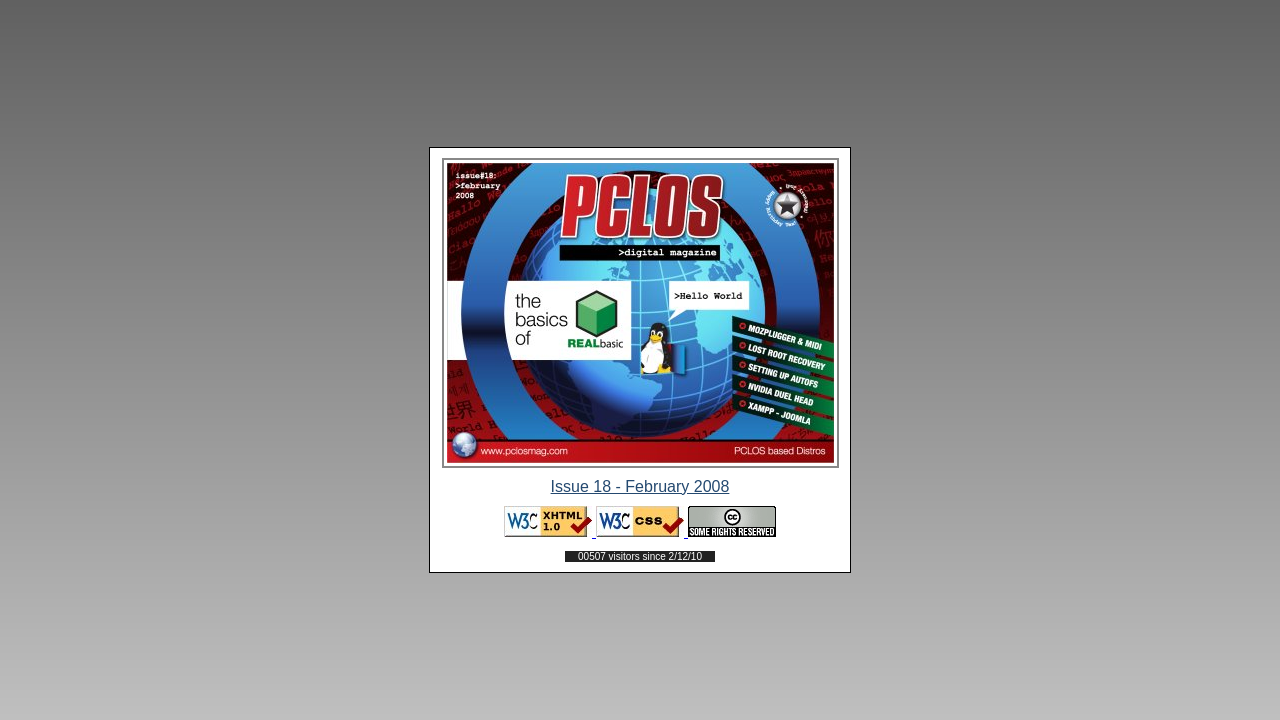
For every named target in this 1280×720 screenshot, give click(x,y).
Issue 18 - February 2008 (640, 486)
